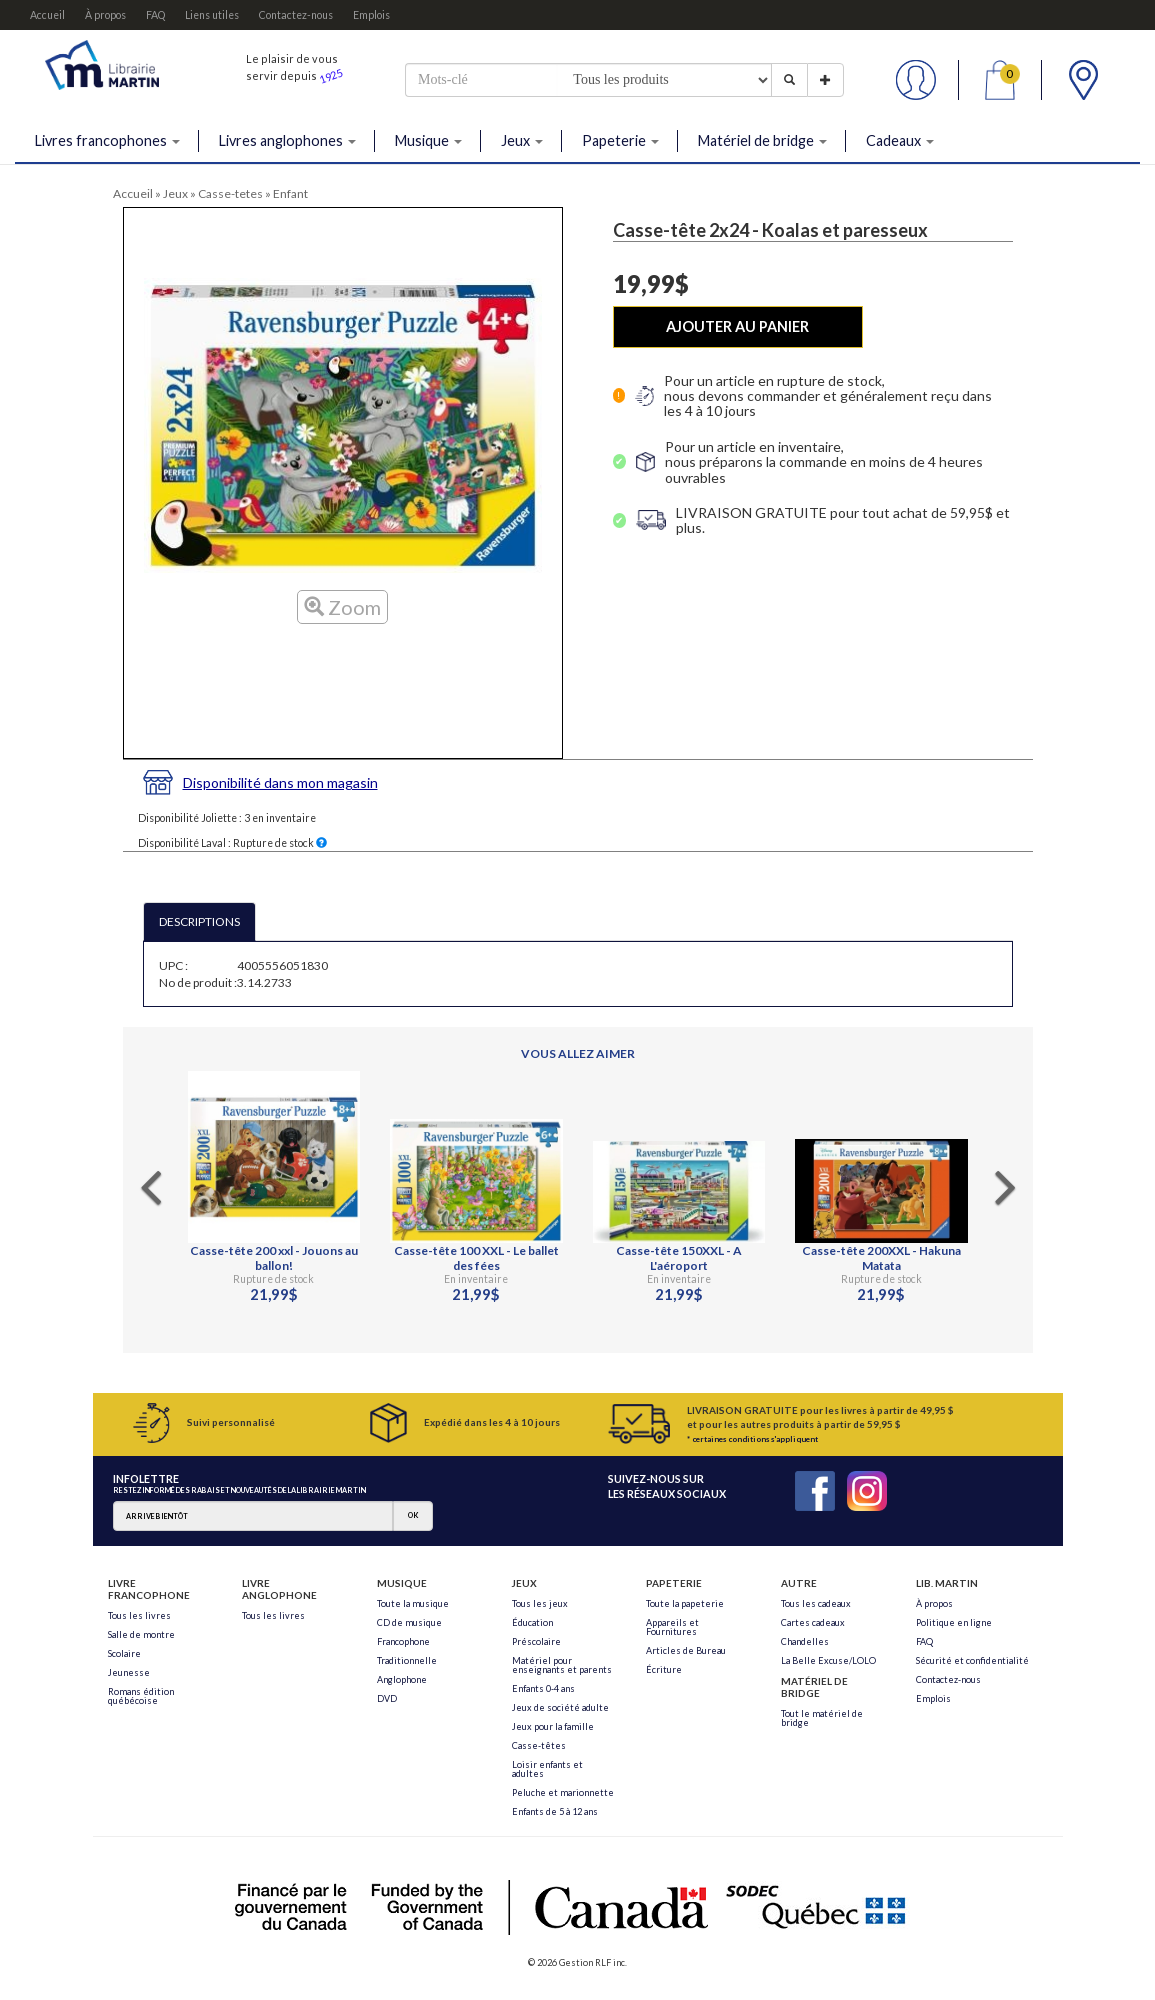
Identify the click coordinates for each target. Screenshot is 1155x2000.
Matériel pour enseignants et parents (562, 1665)
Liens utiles (212, 15)
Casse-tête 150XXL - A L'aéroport (679, 1258)
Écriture (664, 1669)
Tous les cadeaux (816, 1603)
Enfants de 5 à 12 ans (555, 1811)
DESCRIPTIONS (199, 921)
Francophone (403, 1641)
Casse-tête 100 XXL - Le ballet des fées (476, 1258)
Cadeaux (900, 140)
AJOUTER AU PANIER (737, 326)
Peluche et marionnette (563, 1792)
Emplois (371, 15)
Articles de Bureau (686, 1650)
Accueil (47, 15)
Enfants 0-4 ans (543, 1688)
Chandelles (805, 1641)
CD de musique (409, 1622)
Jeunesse (129, 1672)
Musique (428, 140)
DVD (387, 1698)
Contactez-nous (296, 15)
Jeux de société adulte (560, 1707)
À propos (105, 15)
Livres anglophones (287, 140)
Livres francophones (107, 140)
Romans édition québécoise (141, 1696)
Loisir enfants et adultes (547, 1769)
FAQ (155, 15)
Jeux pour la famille (553, 1726)
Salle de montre (141, 1634)
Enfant (290, 193)
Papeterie (620, 140)
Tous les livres (139, 1615)
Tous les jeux (540, 1603)
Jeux (522, 140)
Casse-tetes (230, 193)
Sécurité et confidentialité (972, 1660)
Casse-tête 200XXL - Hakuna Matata (881, 1258)
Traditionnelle (407, 1660)
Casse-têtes (539, 1745)
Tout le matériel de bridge (822, 1718)
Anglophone (402, 1679)
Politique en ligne (954, 1622)
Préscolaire (536, 1641)
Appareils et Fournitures (672, 1627)
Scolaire (124, 1653)
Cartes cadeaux (813, 1622)
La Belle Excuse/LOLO (828, 1660)
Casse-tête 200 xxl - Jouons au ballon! (274, 1258)
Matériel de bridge (762, 140)
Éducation (532, 1622)
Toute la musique (413, 1603)
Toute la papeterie (685, 1603)
